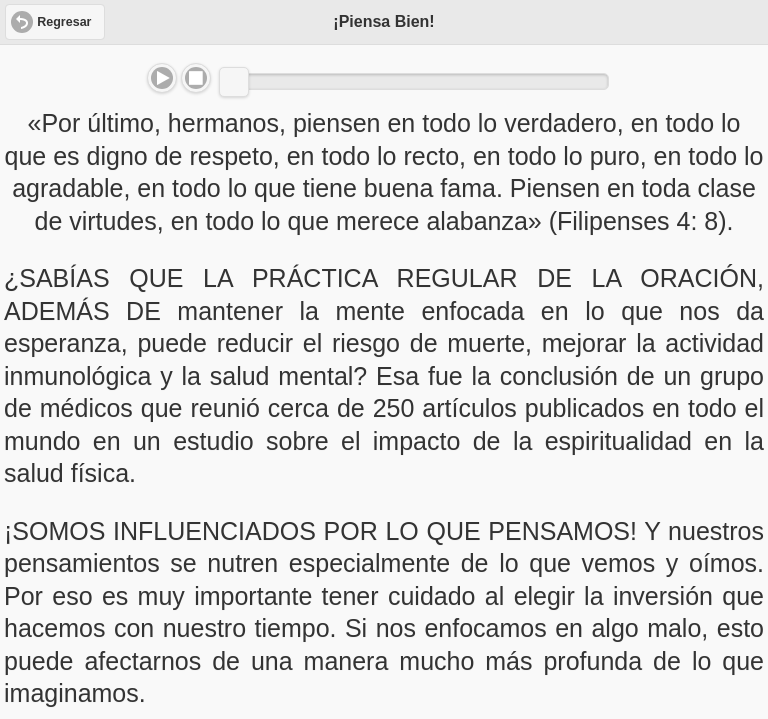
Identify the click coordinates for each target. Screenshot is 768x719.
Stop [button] (196, 78)
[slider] (234, 82)
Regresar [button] (64, 22)
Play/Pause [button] (162, 78)
